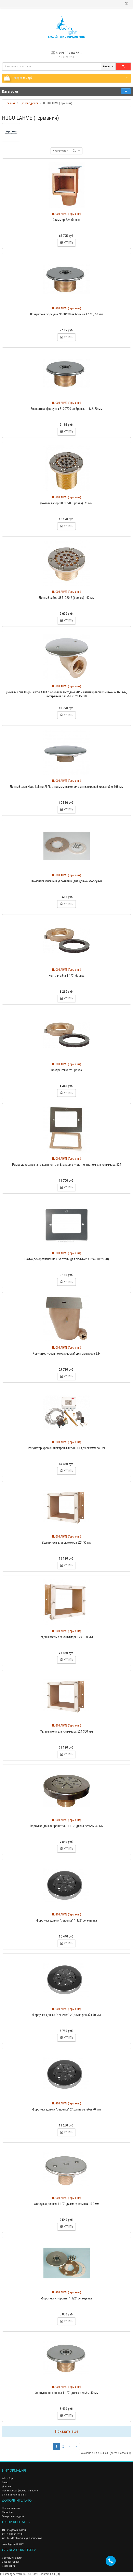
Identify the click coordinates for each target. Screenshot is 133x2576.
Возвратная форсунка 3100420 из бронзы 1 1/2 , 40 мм (66, 314)
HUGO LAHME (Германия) (66, 213)
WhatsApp (7, 2478)
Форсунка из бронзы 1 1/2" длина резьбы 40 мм (66, 2393)
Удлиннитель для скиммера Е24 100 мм (66, 1637)
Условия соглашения (14, 2494)
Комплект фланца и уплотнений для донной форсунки (66, 881)
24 (76, 150)
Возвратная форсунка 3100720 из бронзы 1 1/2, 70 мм (66, 409)
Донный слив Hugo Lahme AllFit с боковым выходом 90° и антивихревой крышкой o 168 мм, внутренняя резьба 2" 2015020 (66, 694)
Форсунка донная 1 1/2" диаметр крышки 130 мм (66, 2204)
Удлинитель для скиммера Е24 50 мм (66, 1542)
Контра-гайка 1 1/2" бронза (66, 976)
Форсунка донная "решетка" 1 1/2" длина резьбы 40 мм (66, 1826)
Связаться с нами (12, 2557)
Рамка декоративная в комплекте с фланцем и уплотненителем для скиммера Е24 (66, 1165)
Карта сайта (8, 2565)
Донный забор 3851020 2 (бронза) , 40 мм (66, 598)
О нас (5, 2482)
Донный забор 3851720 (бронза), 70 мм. (66, 503)
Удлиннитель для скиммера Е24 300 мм (66, 1731)
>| (76, 2446)
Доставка (7, 2486)
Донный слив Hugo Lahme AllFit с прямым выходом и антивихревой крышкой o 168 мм (66, 787)
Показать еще (66, 2431)
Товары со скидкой (13, 2516)
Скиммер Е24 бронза (66, 220)
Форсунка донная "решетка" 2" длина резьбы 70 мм (66, 2109)
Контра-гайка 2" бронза (66, 1070)
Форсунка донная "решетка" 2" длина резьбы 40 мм (66, 2015)
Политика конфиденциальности (20, 2490)
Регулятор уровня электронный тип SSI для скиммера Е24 (66, 1448)
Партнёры (7, 2512)
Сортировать (60, 150)
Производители (11, 2508)
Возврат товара (10, 2561)
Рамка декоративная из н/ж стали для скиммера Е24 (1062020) (66, 1259)
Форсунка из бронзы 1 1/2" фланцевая (66, 2298)
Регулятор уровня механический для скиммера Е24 (66, 1353)
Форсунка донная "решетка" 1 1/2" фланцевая (66, 1920)
